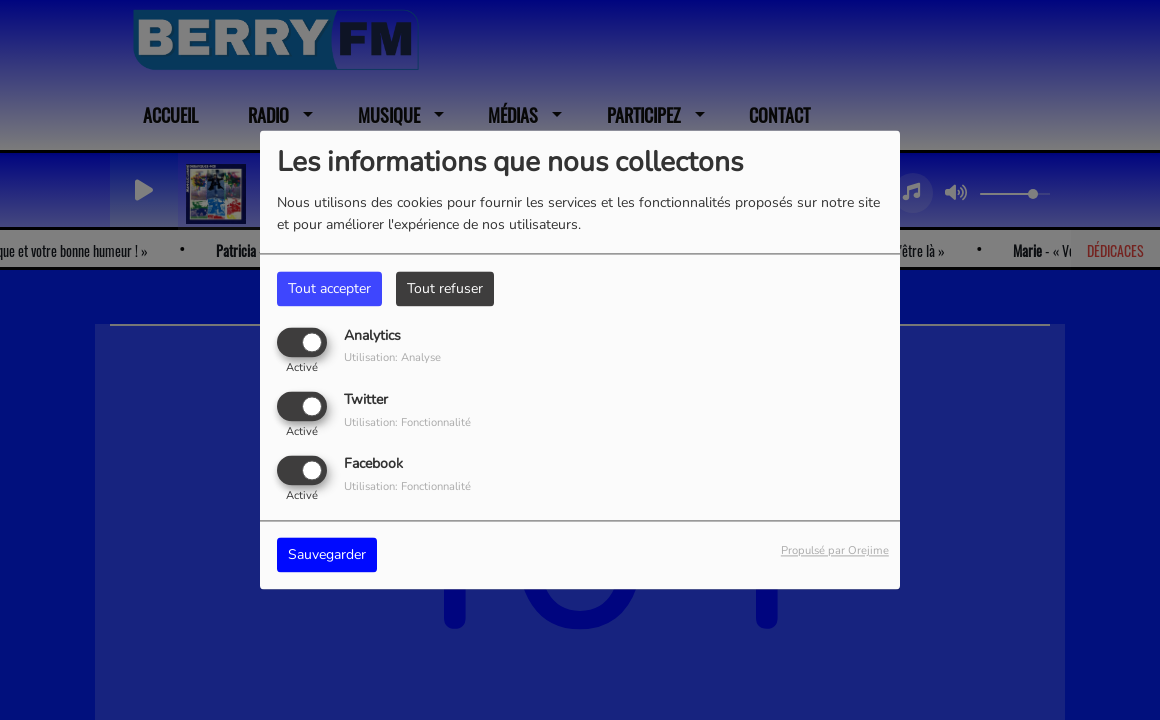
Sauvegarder (327, 555)
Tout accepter (329, 288)
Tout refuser (445, 288)
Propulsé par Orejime (835, 551)
